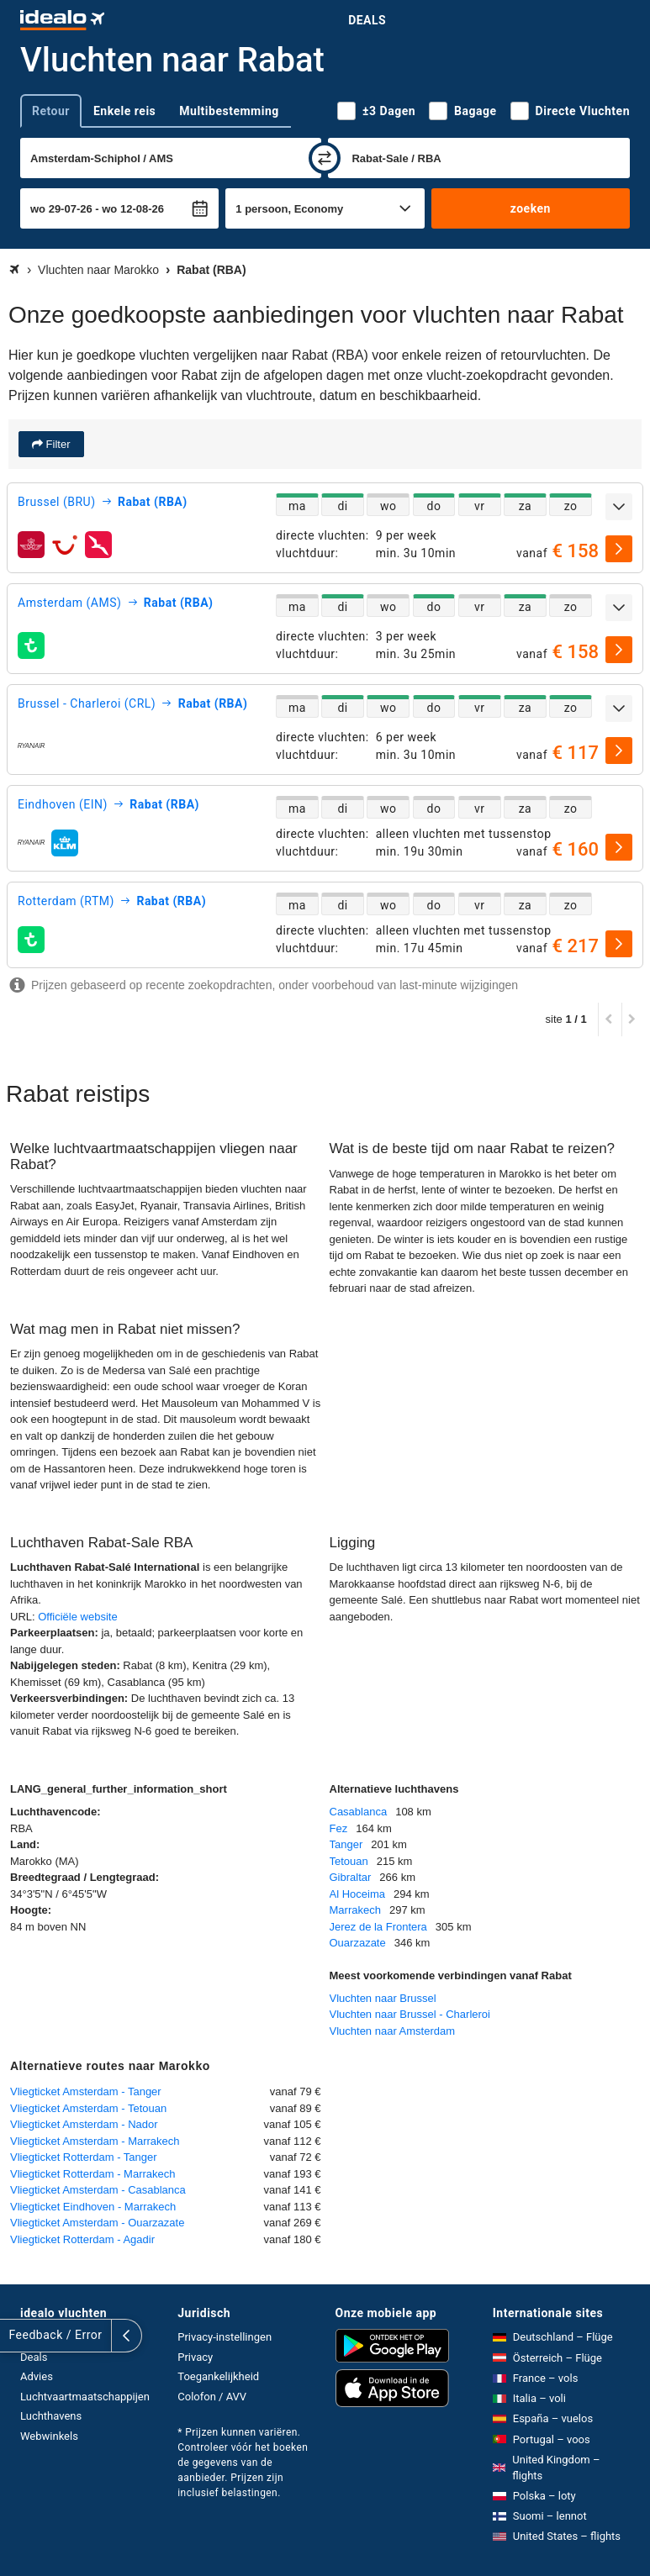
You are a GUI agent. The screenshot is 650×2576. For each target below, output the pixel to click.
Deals (367, 20)
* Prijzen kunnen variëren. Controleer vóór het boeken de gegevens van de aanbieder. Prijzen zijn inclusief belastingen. (242, 2462)
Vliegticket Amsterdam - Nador (84, 2124)
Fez (339, 1828)
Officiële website (77, 1616)
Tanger (346, 1844)
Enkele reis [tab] (124, 111)
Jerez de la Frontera (378, 1926)
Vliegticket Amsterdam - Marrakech (95, 2141)
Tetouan (349, 1861)
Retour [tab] (51, 111)
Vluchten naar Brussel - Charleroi (410, 2014)
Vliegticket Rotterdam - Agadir (82, 2239)
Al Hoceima (357, 1894)
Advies (36, 2376)
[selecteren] (618, 548)
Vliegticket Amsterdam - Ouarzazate (97, 2222)
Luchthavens (51, 2416)
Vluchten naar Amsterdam (393, 2031)
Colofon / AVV (211, 2396)
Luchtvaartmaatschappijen (85, 2396)
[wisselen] (325, 158)
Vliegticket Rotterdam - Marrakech (93, 2174)
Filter (57, 444)
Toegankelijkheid (218, 2376)
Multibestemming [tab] (228, 111)
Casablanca (359, 1811)
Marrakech (355, 1910)
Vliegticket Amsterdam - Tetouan (88, 2108)
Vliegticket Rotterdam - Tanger (83, 2157)
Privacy (195, 2357)
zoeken (530, 208)
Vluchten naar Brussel (383, 1998)
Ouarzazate (358, 1942)
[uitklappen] (618, 506)
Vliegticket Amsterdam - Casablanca (98, 2190)
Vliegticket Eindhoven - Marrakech (93, 2206)
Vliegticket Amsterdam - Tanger (85, 2091)
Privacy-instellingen (224, 2337)
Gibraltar (351, 1877)
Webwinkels (49, 2436)
